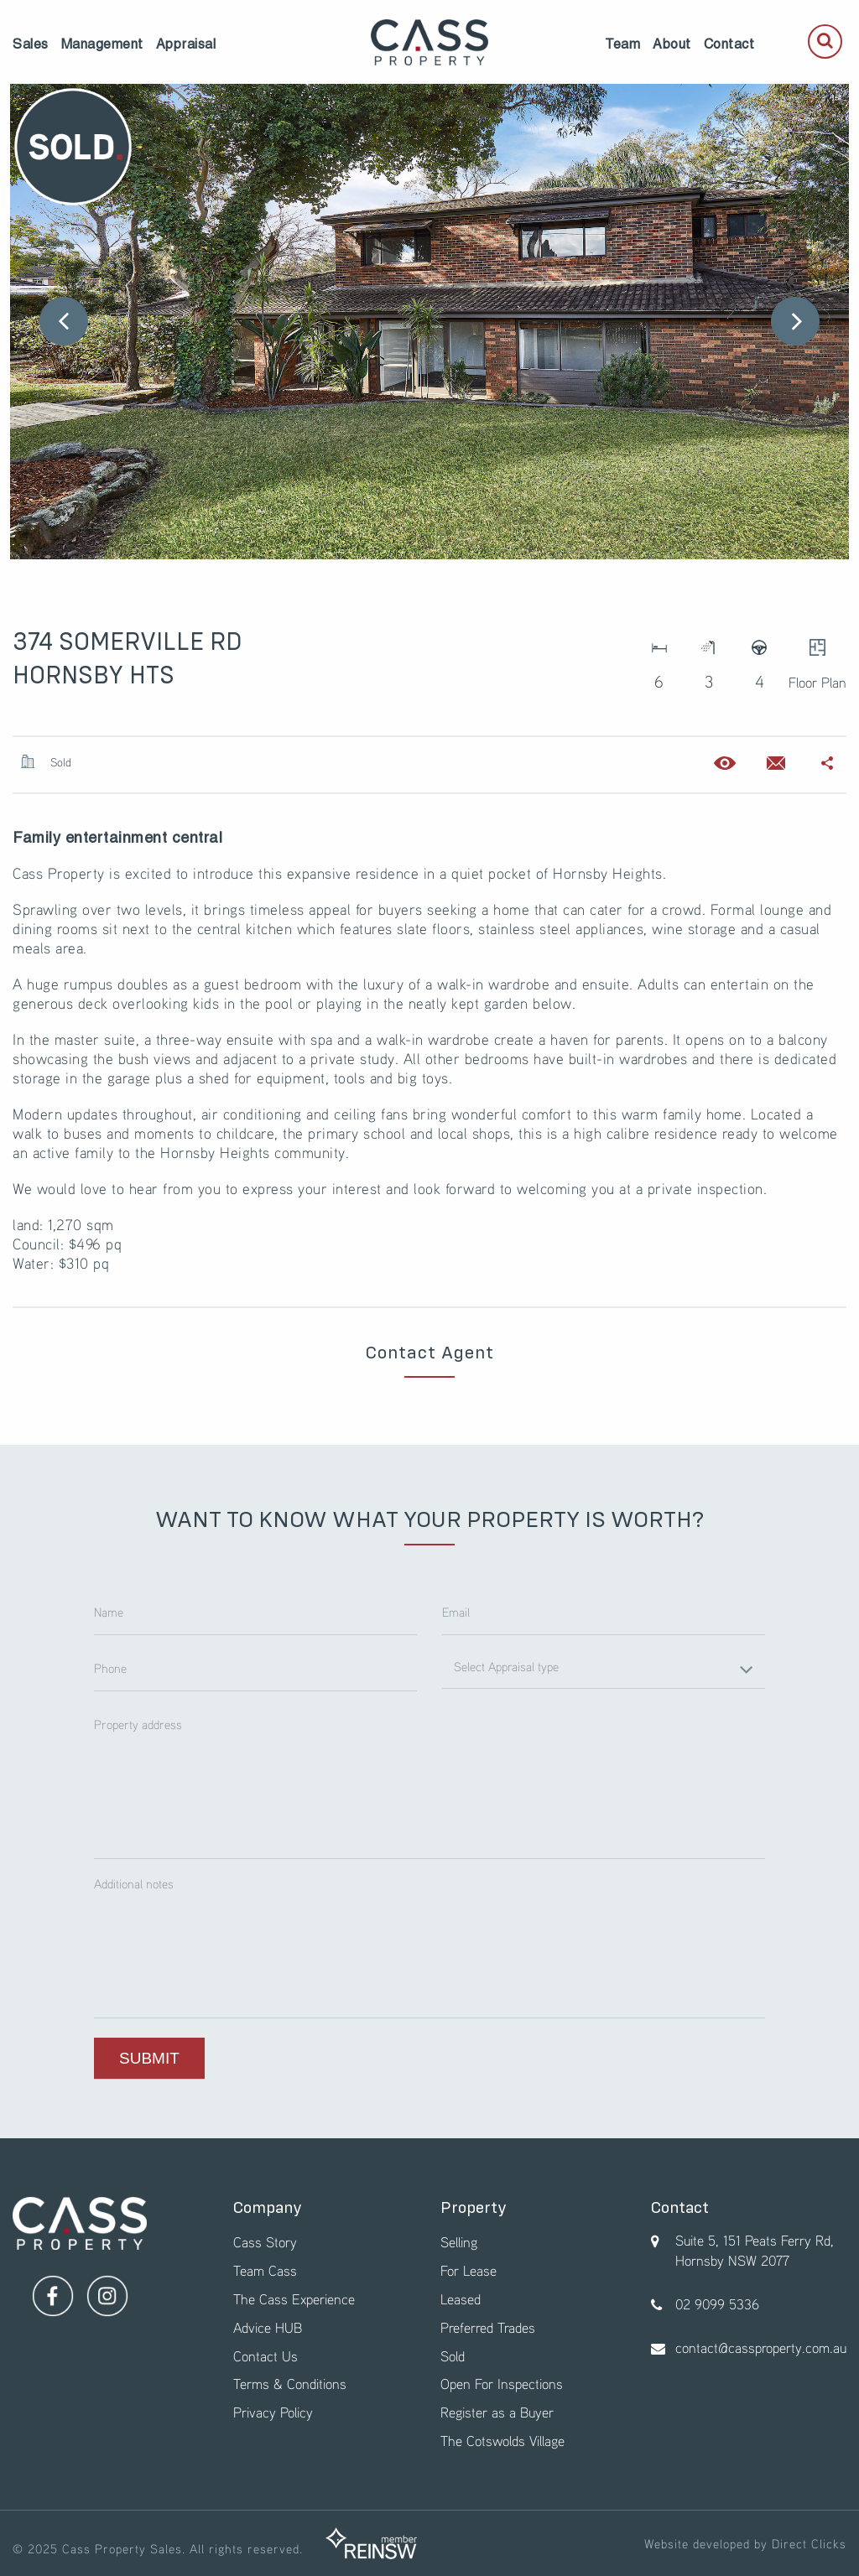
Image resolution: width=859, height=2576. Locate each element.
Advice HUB (267, 2327)
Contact (729, 44)
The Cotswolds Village (502, 2440)
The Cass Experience (294, 2299)
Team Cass (265, 2270)
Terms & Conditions (289, 2383)
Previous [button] (63, 321)
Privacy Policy (273, 2412)
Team (622, 44)
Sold (452, 2356)
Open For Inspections (501, 2383)
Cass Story (265, 2242)
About (672, 44)
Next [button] (795, 321)
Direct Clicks (809, 2543)
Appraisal (186, 44)
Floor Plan (817, 658)
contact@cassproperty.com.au (760, 2347)
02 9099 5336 (717, 2304)
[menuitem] (31, 44)
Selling (458, 2242)
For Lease (468, 2270)
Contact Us (265, 2356)
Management (102, 44)
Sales (31, 44)
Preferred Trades (487, 2327)
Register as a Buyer (497, 2412)
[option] (429, 321)
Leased (460, 2299)
